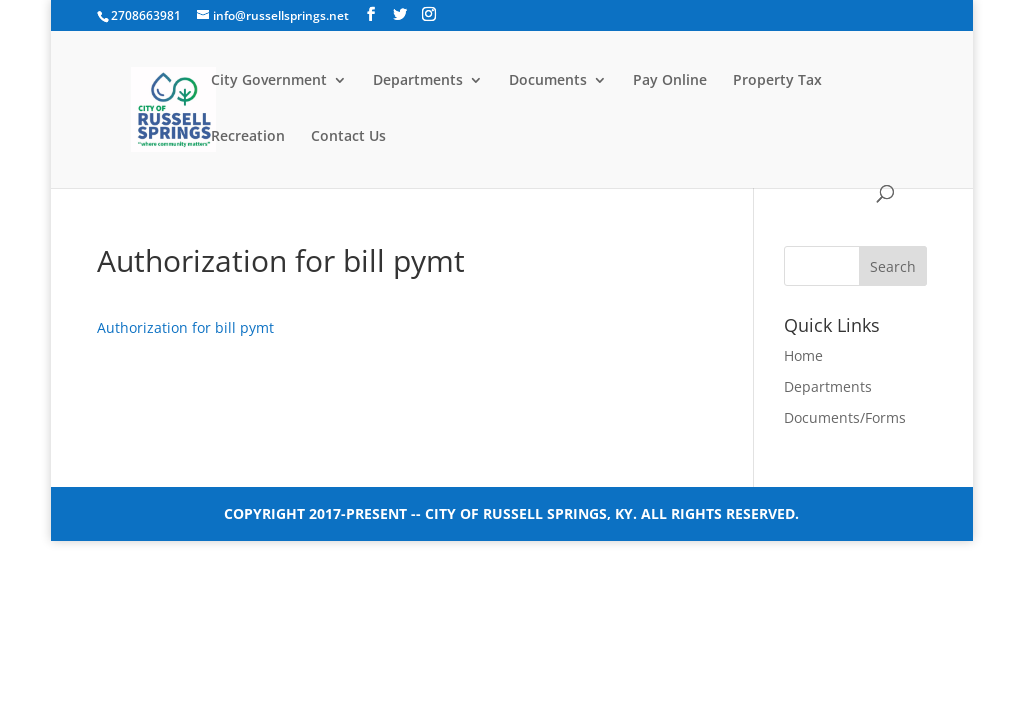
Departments (418, 81)
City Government (269, 81)
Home (803, 355)
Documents (548, 81)
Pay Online (670, 81)
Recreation (248, 137)
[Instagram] (429, 14)
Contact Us (348, 137)
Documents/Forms (845, 417)
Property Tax (777, 81)
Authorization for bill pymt (185, 327)
